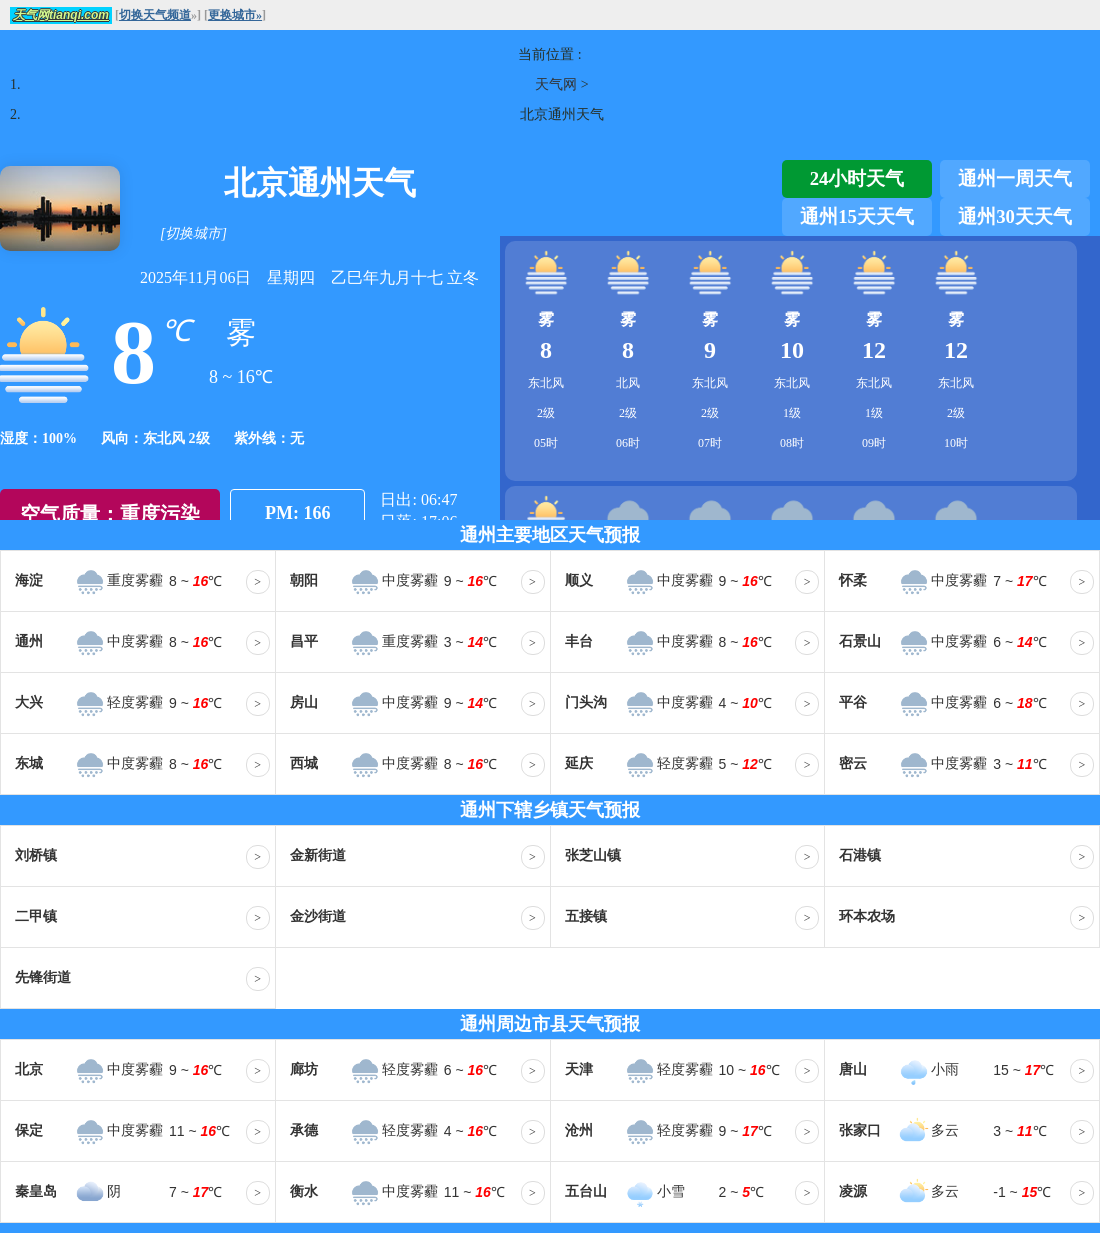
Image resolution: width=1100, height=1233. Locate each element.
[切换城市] (193, 233)
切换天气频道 (155, 15)
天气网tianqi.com (61, 15)
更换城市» (235, 15)
